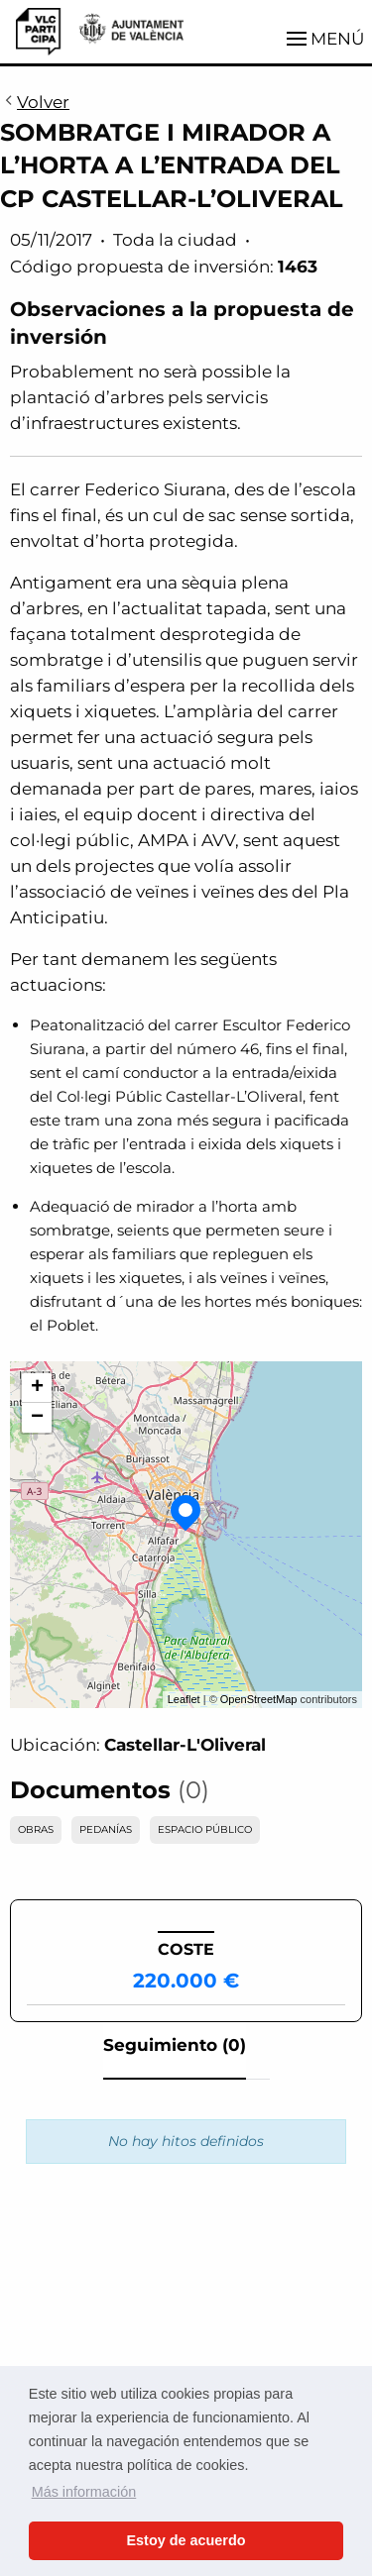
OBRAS (36, 1829)
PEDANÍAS (105, 1829)
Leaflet (184, 1699)
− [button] (37, 1418)
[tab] (174, 2051)
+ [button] (37, 1388)
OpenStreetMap (259, 1699)
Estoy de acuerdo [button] (186, 2540)
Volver (34, 103)
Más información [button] (84, 2492)
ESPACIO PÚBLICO (205, 1829)
